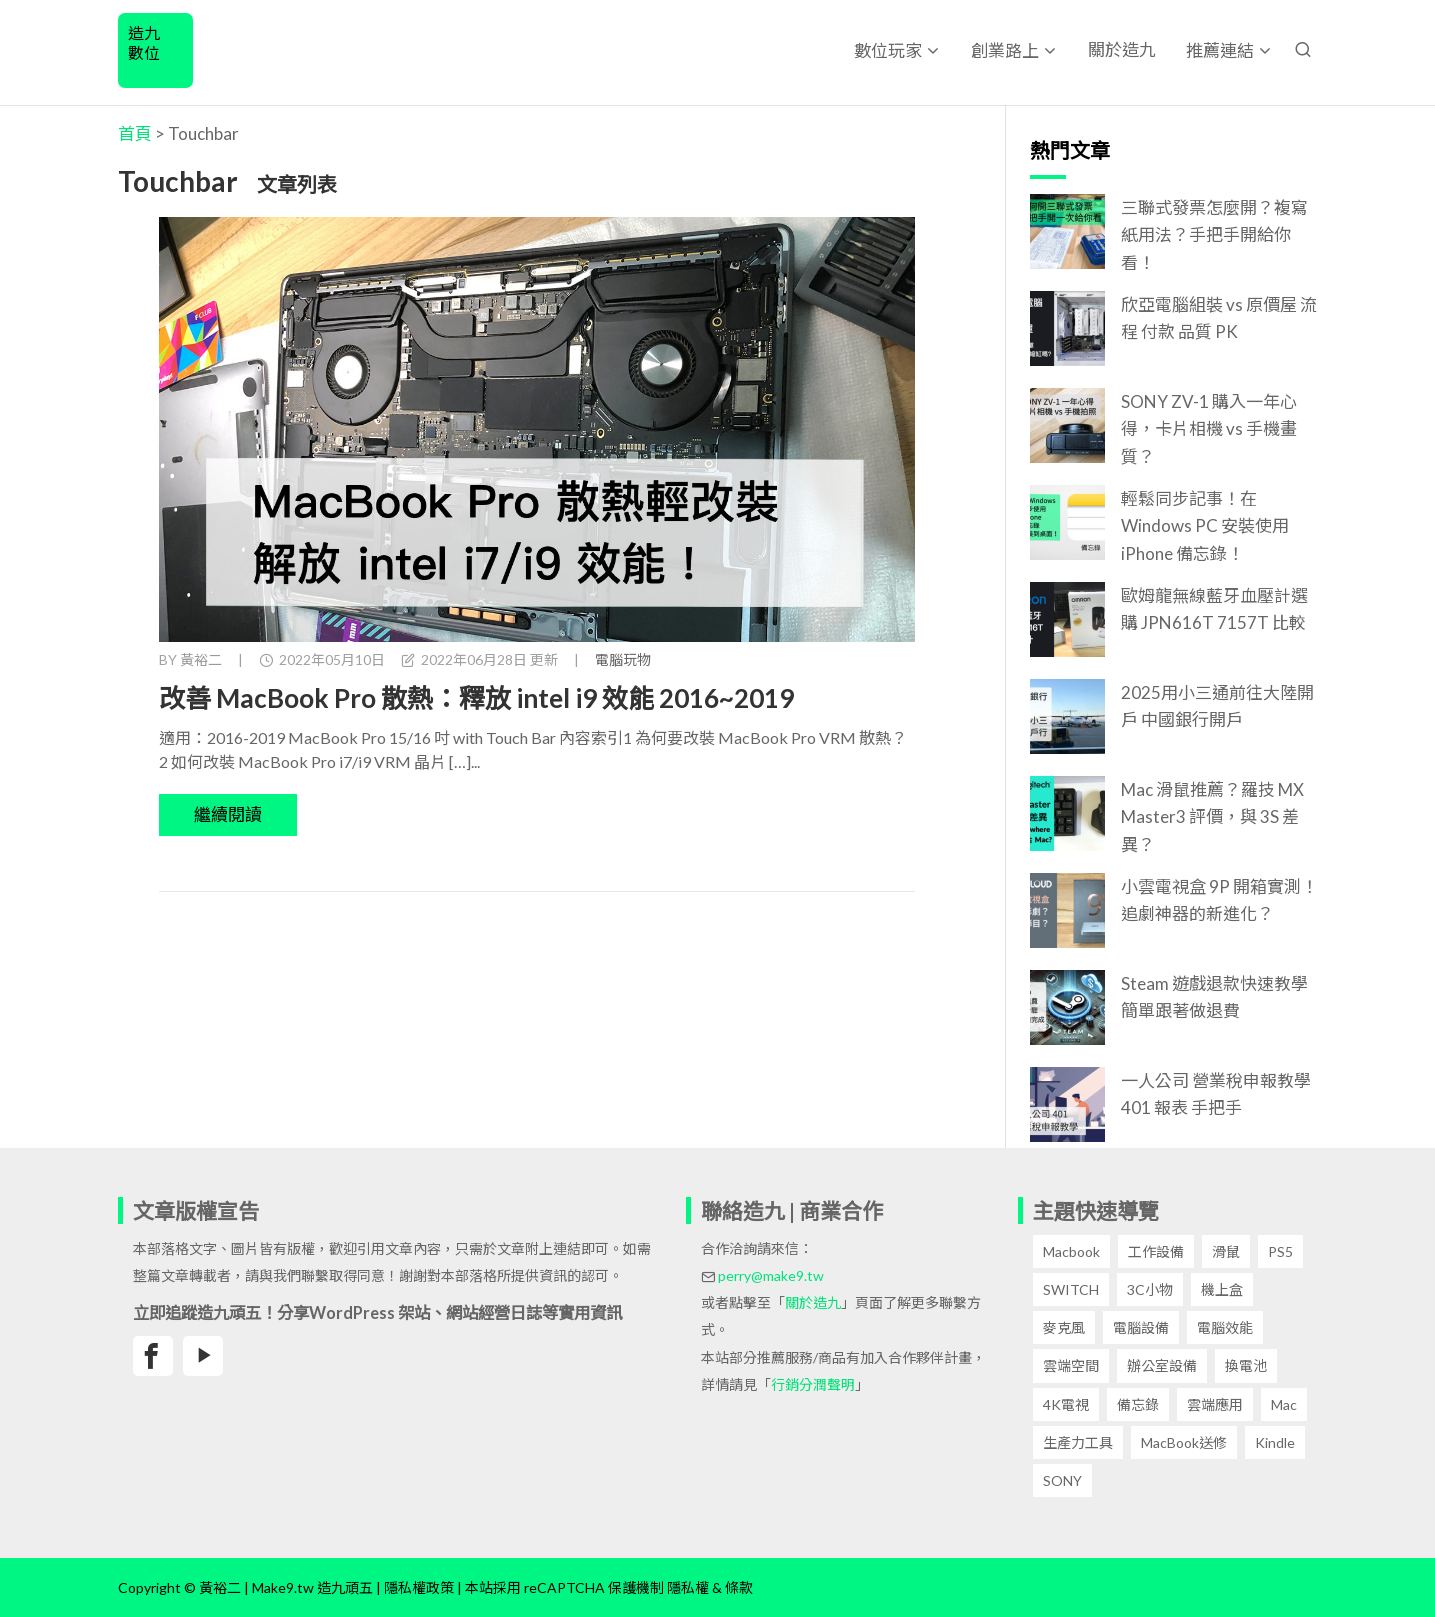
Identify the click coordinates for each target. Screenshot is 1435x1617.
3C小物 (1150, 1289)
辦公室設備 (1162, 1365)
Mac (1284, 1404)
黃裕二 (201, 659)
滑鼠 (1226, 1251)
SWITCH (1071, 1289)
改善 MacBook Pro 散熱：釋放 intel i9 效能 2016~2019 (476, 698)
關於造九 (1122, 49)
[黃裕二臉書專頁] (153, 1356)
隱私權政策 (419, 1587)
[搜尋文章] (1303, 49)
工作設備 (1156, 1251)
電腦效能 (1225, 1327)
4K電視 (1066, 1404)
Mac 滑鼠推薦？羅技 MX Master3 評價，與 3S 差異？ (1212, 816)
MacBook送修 (1184, 1442)
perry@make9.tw (771, 1275)
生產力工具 (1078, 1442)
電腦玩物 (623, 659)
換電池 (1246, 1365)
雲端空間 (1071, 1365)
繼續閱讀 (228, 814)
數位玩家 (888, 50)
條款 (739, 1587)
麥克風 (1064, 1327)
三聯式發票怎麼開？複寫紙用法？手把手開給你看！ (1214, 234)
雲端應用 (1215, 1404)
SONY (1062, 1480)
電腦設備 (1141, 1327)
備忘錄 (1138, 1404)
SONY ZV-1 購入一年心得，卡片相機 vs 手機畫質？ (1209, 428)
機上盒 (1222, 1289)
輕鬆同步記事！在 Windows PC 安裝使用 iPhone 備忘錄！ (1205, 525)
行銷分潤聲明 (813, 1384)
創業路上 (1005, 50)
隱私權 (688, 1587)
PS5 (1280, 1251)
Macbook (1071, 1251)
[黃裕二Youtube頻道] (203, 1356)
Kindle (1275, 1442)
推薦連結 (1220, 50)
